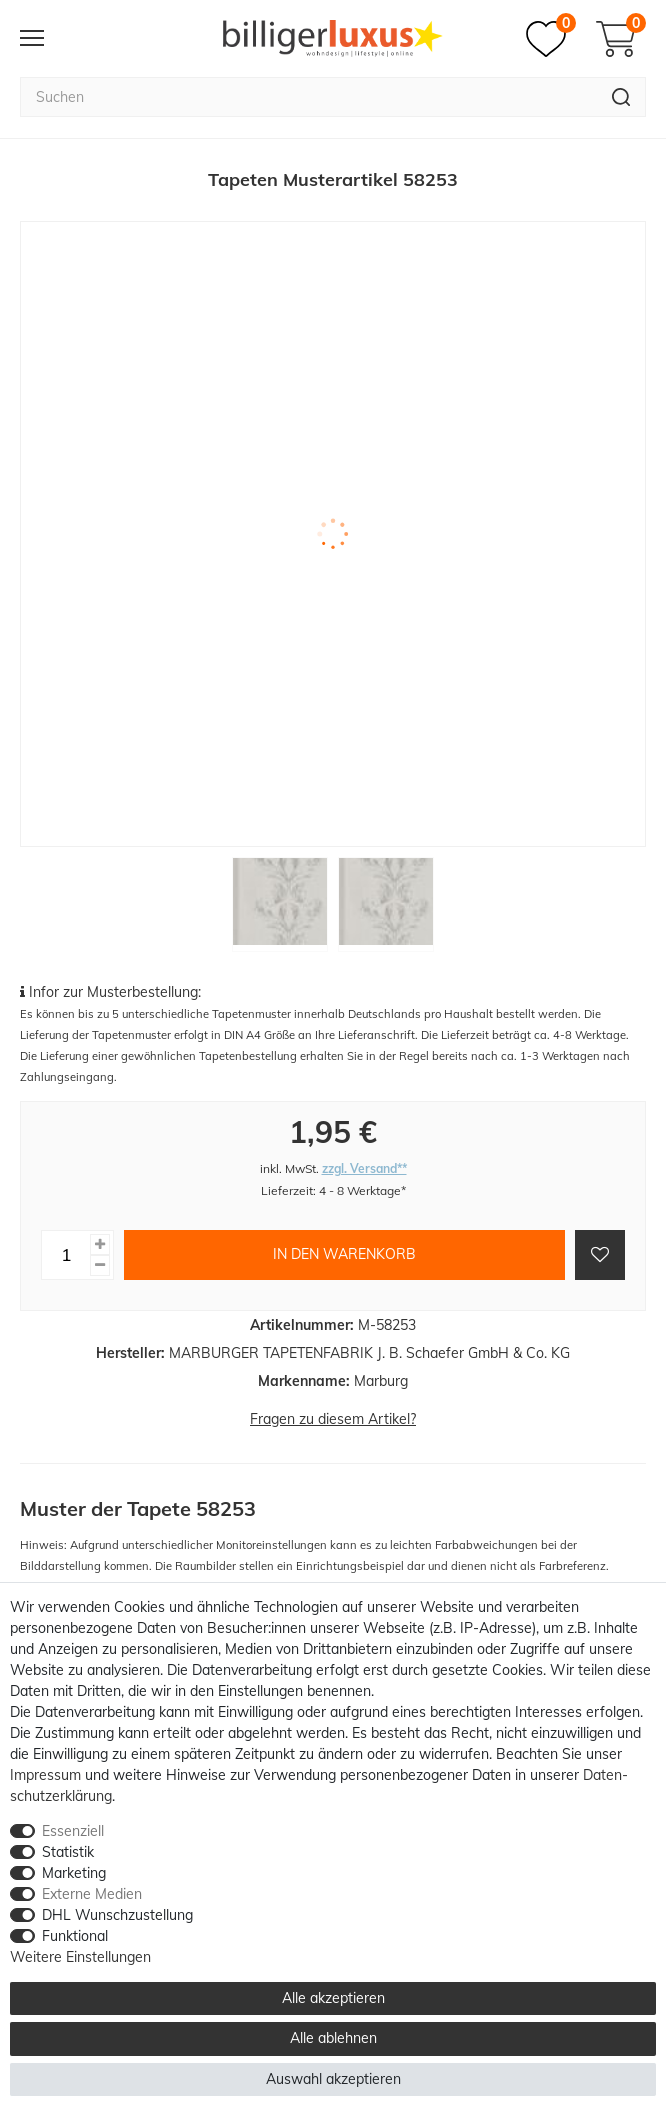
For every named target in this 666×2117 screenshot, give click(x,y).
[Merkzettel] (551, 39)
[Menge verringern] (100, 1265)
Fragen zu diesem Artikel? (333, 1419)
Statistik (68, 1852)
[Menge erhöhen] (100, 1244)
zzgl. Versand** (364, 1168)
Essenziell (73, 1831)
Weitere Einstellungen (80, 1957)
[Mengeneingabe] (66, 1255)
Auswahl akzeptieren (333, 2079)
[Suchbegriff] (308, 97)
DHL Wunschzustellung (117, 1915)
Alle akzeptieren (333, 1998)
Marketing (74, 1873)
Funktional (75, 1936)
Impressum (45, 1775)
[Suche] (621, 97)
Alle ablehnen (333, 2038)
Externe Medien (92, 1894)
